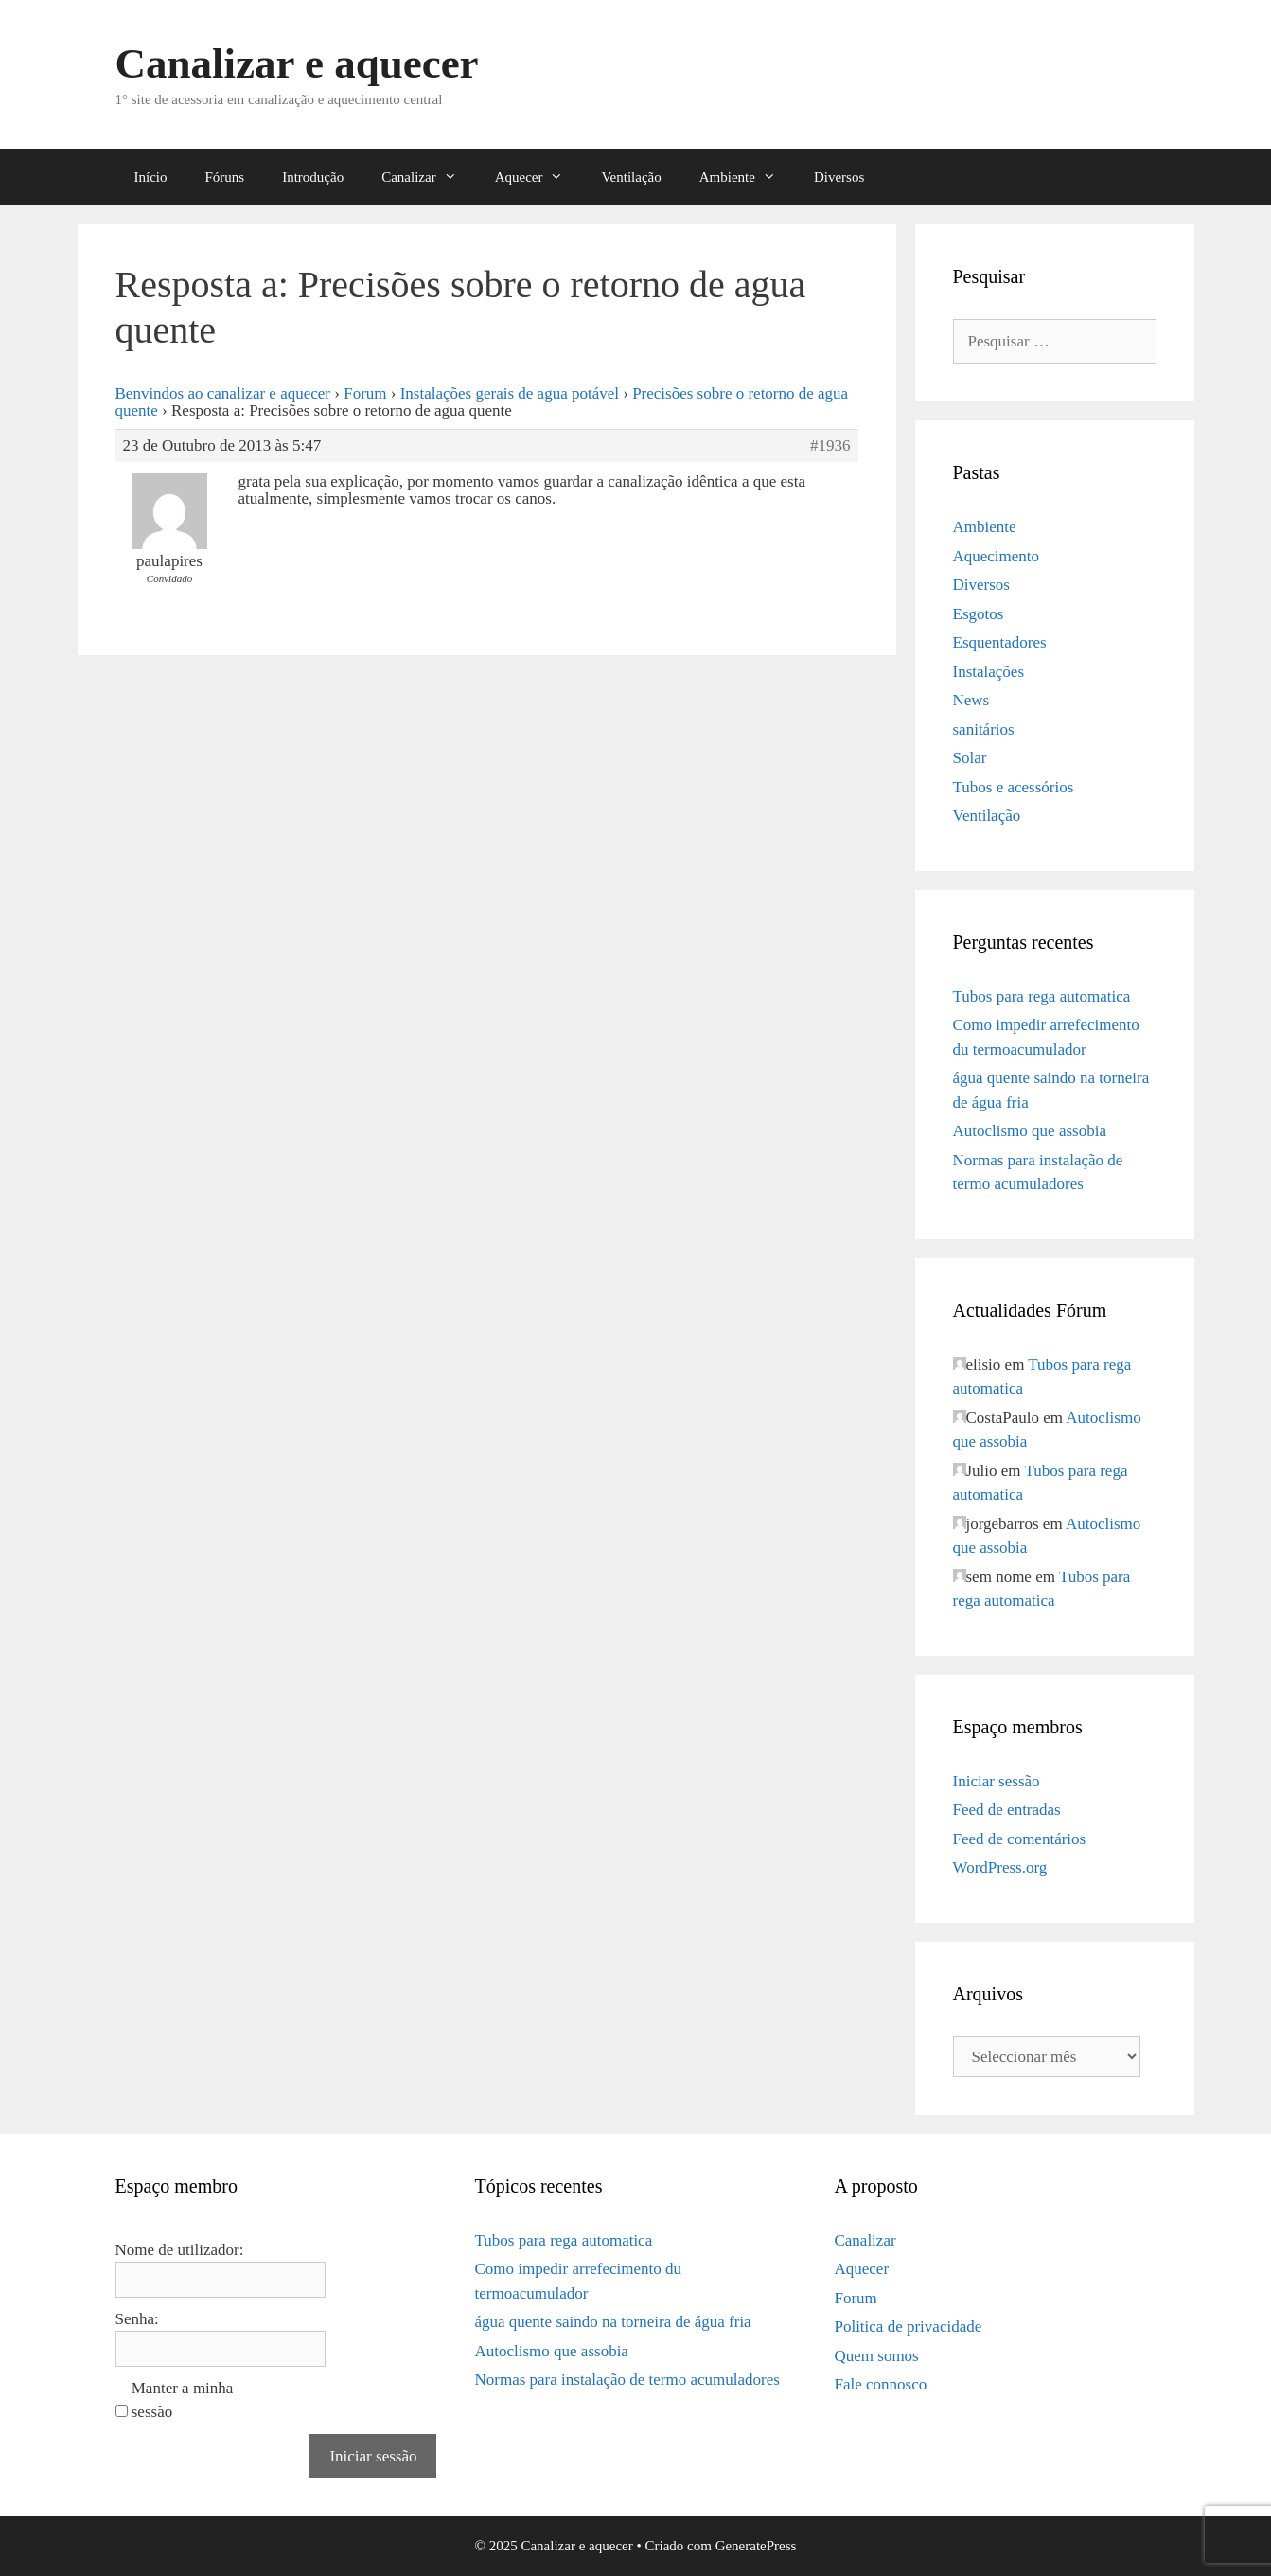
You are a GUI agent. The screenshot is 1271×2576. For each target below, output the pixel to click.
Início (151, 177)
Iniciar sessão (996, 1781)
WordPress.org (1000, 1867)
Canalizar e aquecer (297, 63)
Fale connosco (880, 2384)
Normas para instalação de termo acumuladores (626, 2380)
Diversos (839, 177)
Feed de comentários (1019, 1839)
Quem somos (876, 2356)
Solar (970, 758)
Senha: (137, 2319)
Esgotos (978, 614)
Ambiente (747, 177)
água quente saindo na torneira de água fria (612, 2322)
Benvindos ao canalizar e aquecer (223, 393)
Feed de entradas (1007, 1810)
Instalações (989, 672)
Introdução (313, 177)
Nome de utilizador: (179, 2250)
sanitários (984, 729)
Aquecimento (996, 556)
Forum (365, 393)
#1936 (830, 445)
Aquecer (539, 177)
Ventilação (631, 177)
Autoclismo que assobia (1029, 1131)
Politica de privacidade (907, 2327)
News (971, 700)
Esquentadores (1000, 642)
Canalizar (428, 177)
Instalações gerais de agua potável (509, 393)
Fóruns (225, 177)
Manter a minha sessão (183, 2400)
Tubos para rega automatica (1042, 996)
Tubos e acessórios (1013, 787)
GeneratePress (756, 2545)
